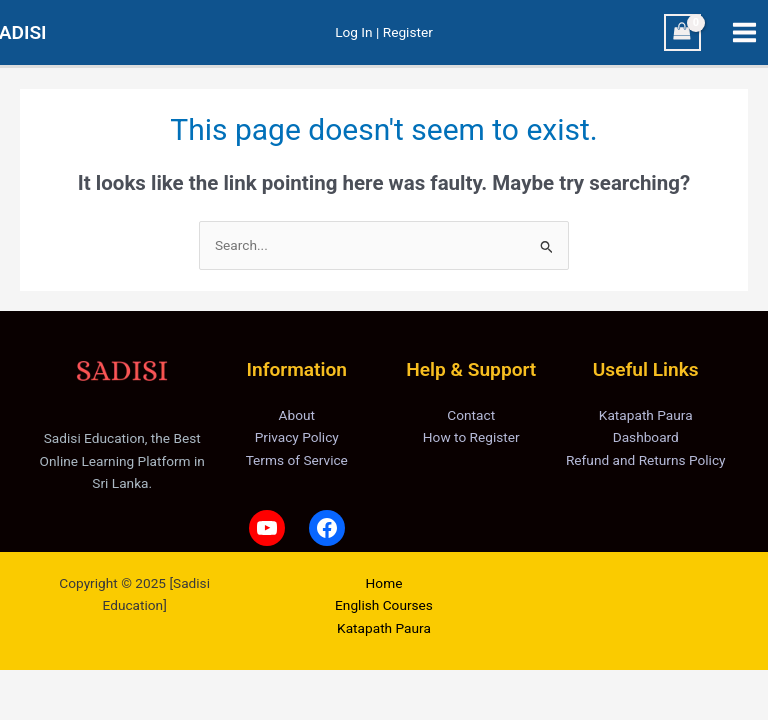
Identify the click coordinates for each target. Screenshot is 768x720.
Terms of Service (297, 460)
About (297, 415)
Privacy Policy (297, 437)
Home (384, 583)
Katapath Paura (646, 415)
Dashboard (646, 437)
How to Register (471, 437)
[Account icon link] (384, 32)
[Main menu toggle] (745, 33)
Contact (471, 415)
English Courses (384, 605)
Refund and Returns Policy (646, 460)
